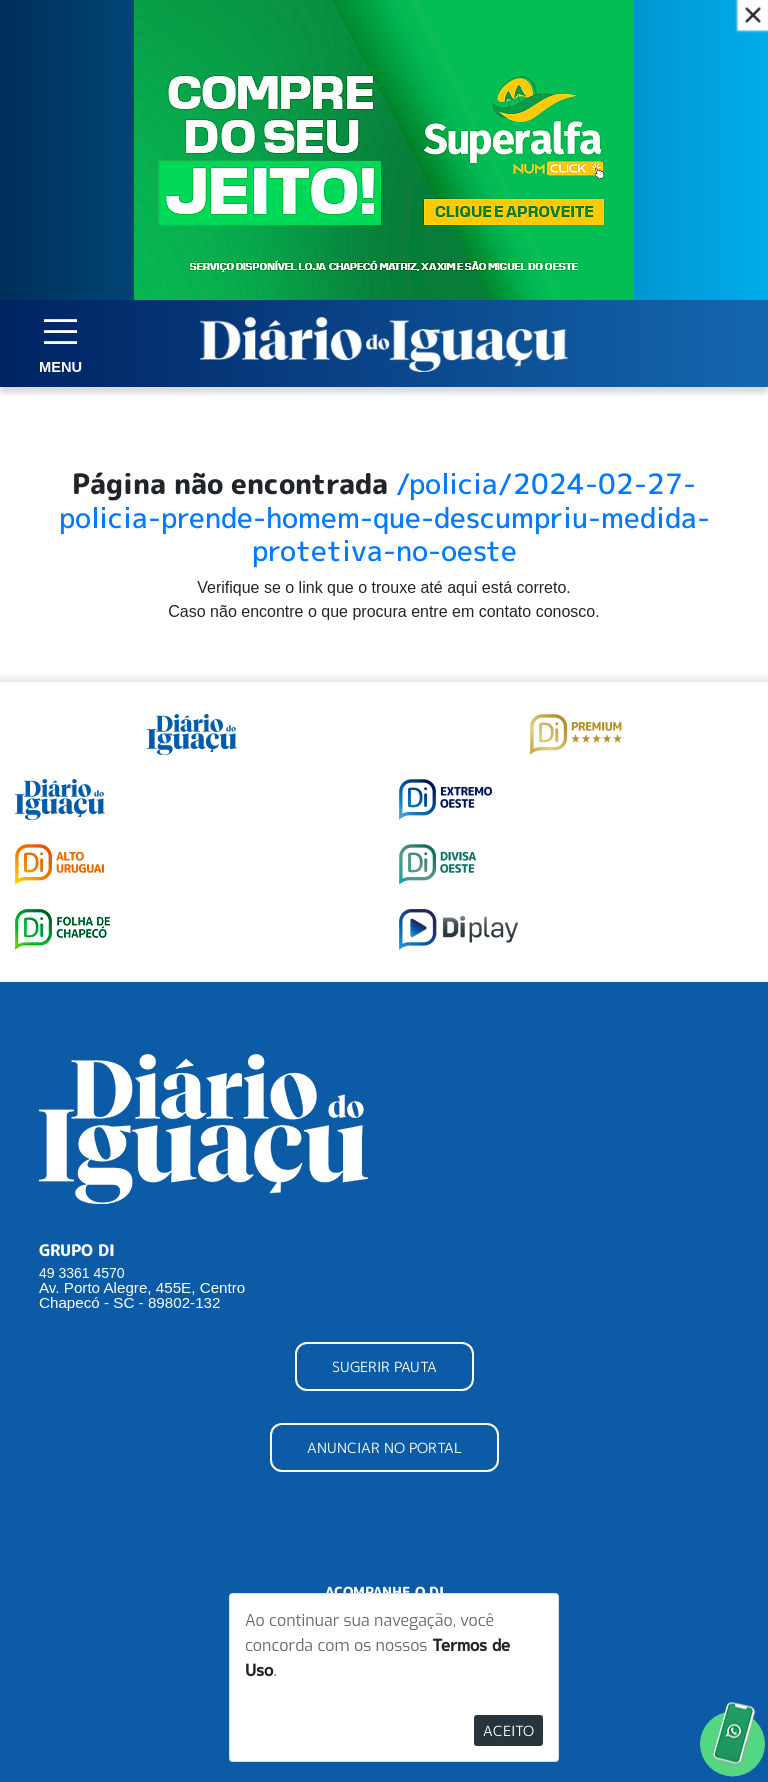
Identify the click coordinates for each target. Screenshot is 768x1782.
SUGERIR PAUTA (384, 1366)
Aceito (508, 1730)
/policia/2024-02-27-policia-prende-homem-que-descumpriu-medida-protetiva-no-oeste (384, 517)
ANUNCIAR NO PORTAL (384, 1447)
